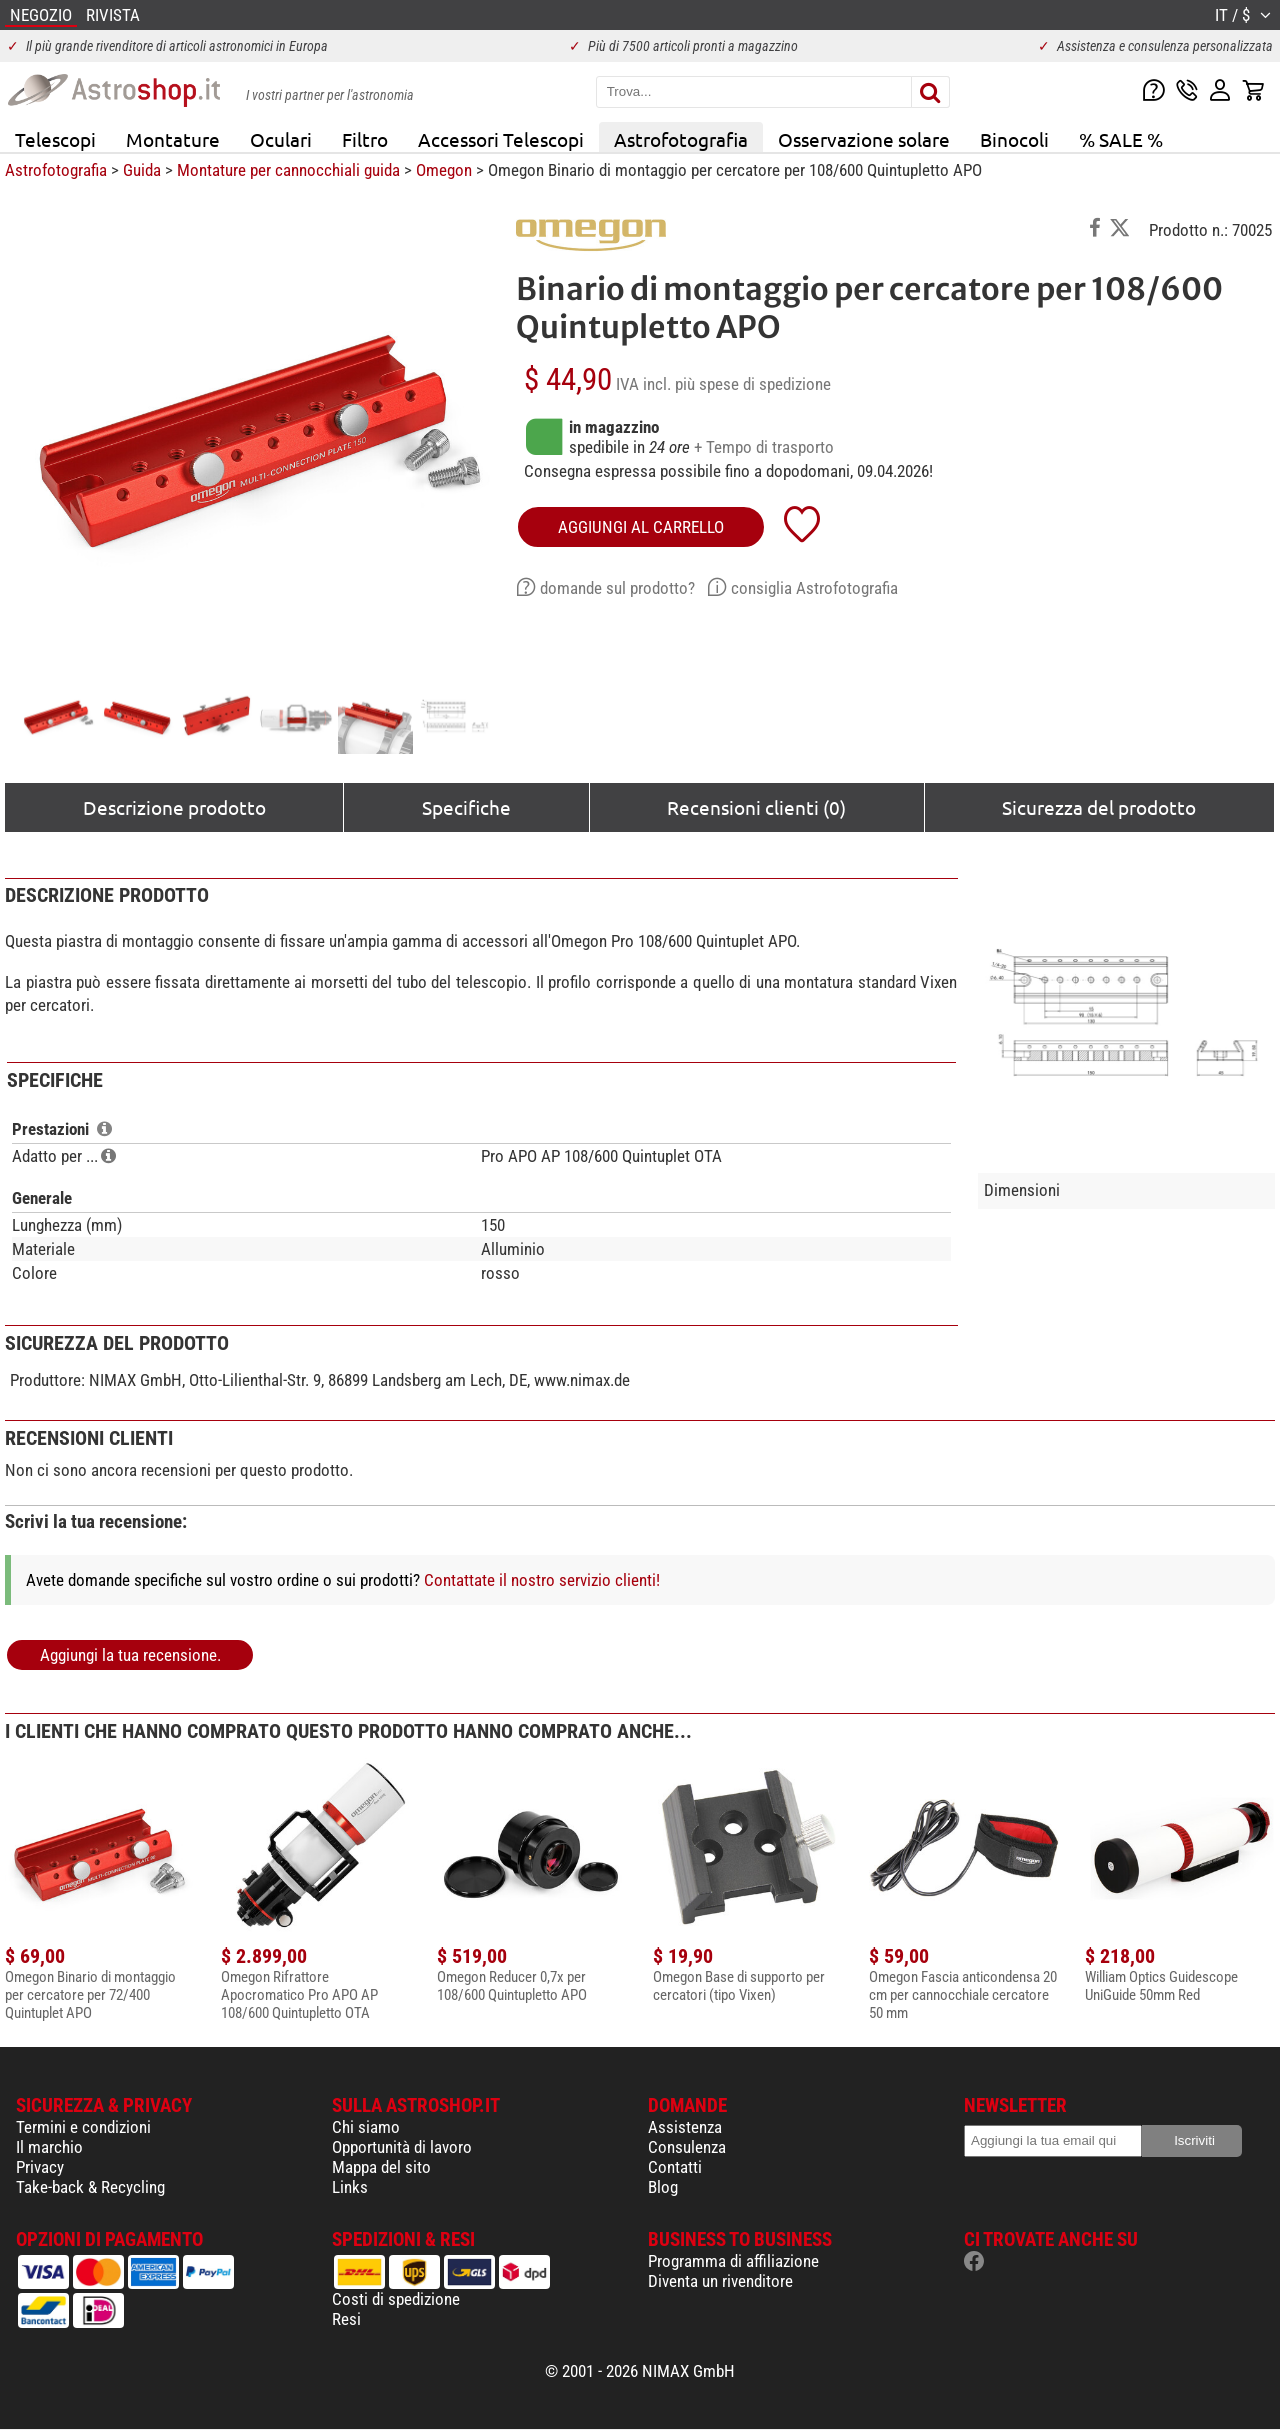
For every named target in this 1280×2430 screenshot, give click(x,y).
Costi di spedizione (396, 2299)
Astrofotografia (681, 139)
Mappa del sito (381, 2167)
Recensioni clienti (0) (756, 807)
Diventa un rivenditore (720, 2281)
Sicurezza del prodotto (1099, 807)
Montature (173, 139)
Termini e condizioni (83, 2127)
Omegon (444, 170)
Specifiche (466, 807)
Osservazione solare (864, 139)
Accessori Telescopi (501, 139)
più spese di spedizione (753, 384)
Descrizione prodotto (174, 807)
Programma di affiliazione (733, 2261)
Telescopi (55, 139)
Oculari (281, 139)
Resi (346, 2319)
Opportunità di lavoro (402, 2147)
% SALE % (1121, 139)
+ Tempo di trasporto (764, 447)
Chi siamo (366, 2127)
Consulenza (687, 2147)
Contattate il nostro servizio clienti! (542, 1580)
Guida (142, 170)
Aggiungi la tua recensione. (130, 1655)
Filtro (365, 139)
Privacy (40, 2167)
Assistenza (685, 2127)
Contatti (675, 2167)
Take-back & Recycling (90, 2187)
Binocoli (1014, 139)
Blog (663, 2187)
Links (350, 2187)
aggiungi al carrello (641, 527)
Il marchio (49, 2147)
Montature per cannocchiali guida (288, 170)
